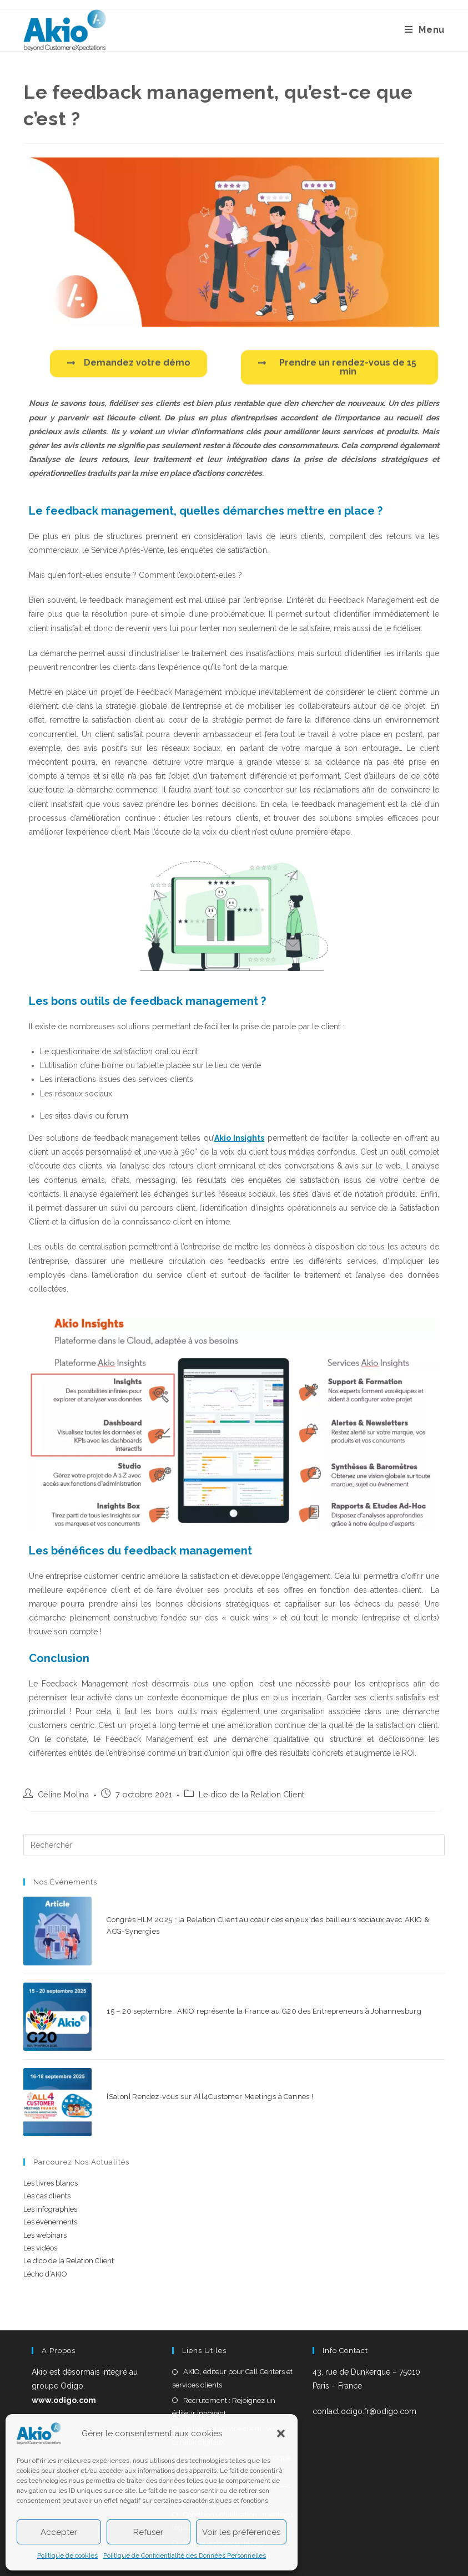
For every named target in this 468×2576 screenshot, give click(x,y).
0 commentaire (175, 1936)
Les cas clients (47, 2151)
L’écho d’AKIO (45, 2228)
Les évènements (50, 2177)
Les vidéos (40, 2202)
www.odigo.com (64, 2354)
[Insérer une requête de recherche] (234, 1845)
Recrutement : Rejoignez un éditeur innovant (223, 2361)
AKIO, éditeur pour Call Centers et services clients (232, 2332)
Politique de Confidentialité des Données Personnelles (184, 2555)
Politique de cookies (67, 2555)
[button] (280, 2433)
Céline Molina (63, 1794)
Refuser (148, 2532)
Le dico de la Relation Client (251, 1794)
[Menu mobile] (425, 29)
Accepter (59, 2532)
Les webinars (45, 2190)
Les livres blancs (50, 2137)
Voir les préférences (241, 2532)
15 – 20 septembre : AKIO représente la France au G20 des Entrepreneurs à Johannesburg (246, 1988)
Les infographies (50, 2164)
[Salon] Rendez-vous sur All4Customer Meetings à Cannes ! (192, 2059)
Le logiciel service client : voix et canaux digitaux (230, 2390)
